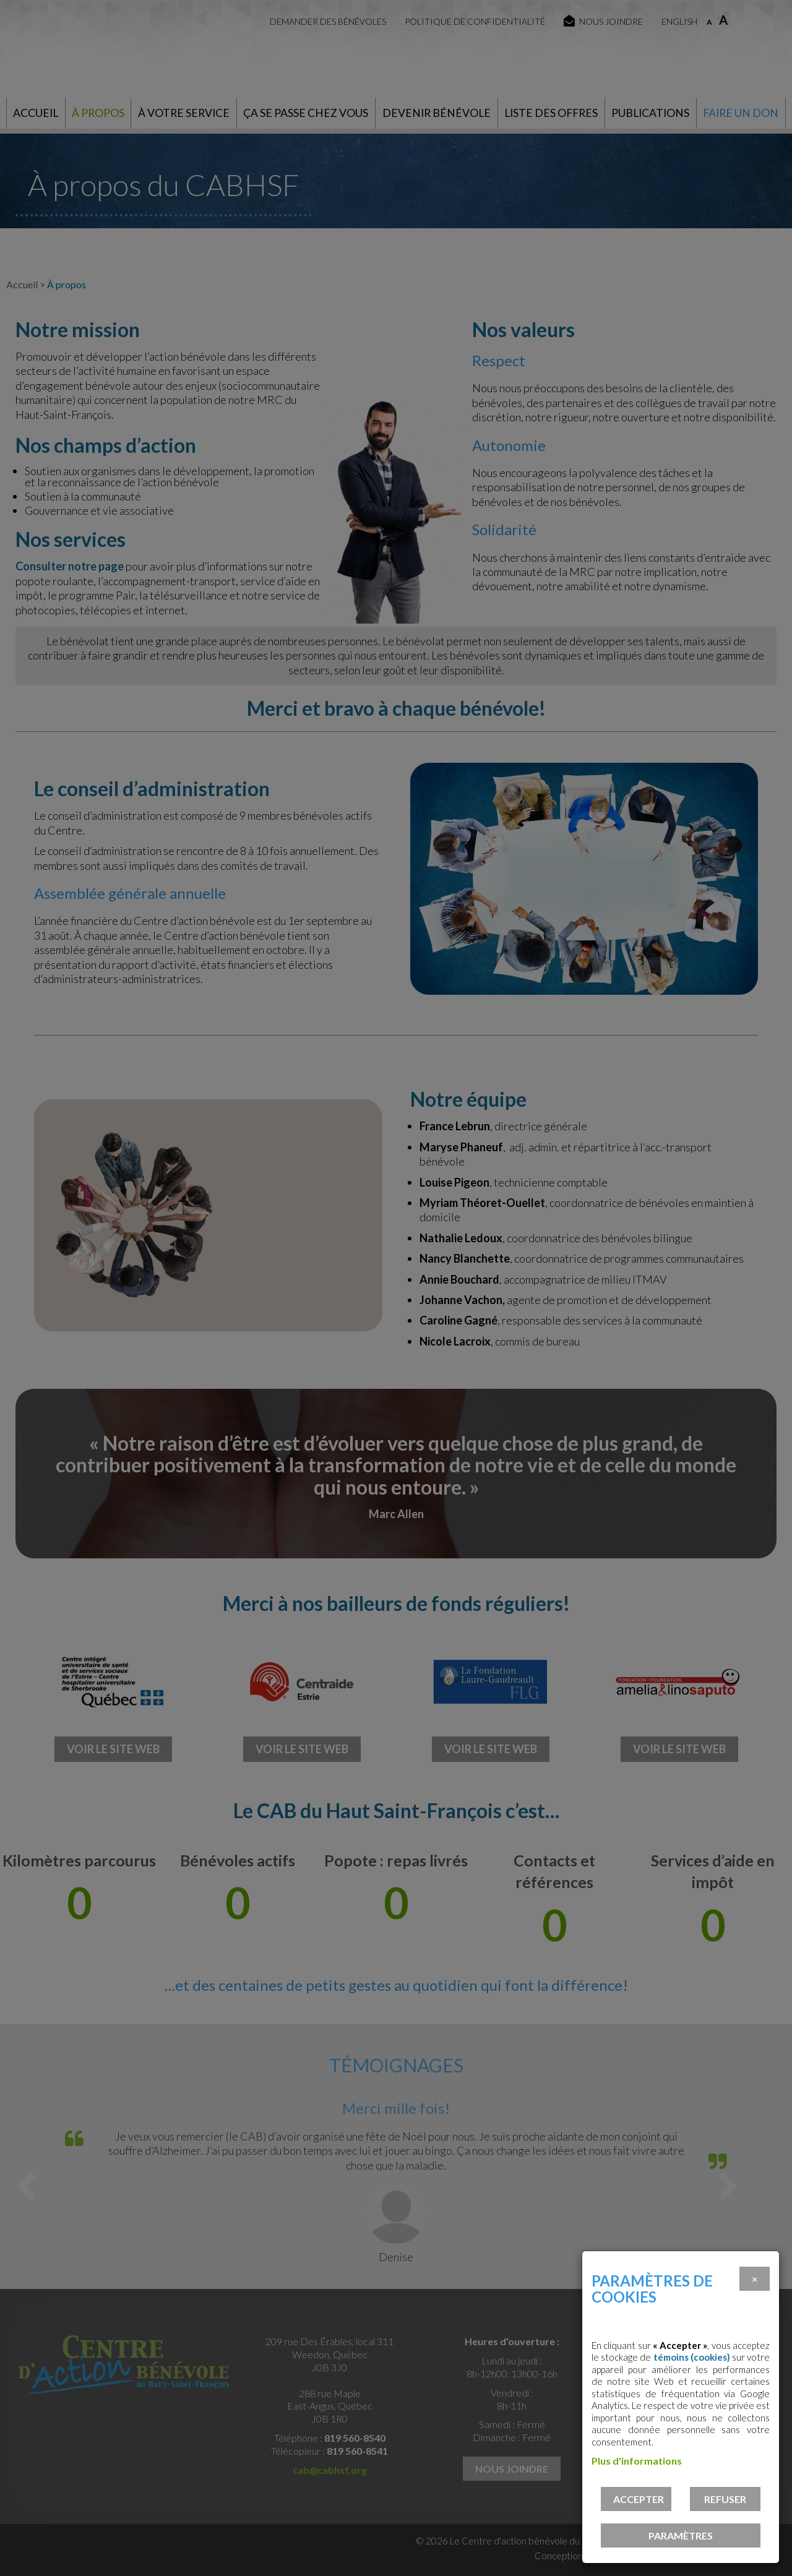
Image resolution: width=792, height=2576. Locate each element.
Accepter (638, 2499)
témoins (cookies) (691, 2357)
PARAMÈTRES (680, 2535)
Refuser (725, 2499)
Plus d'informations (637, 2461)
